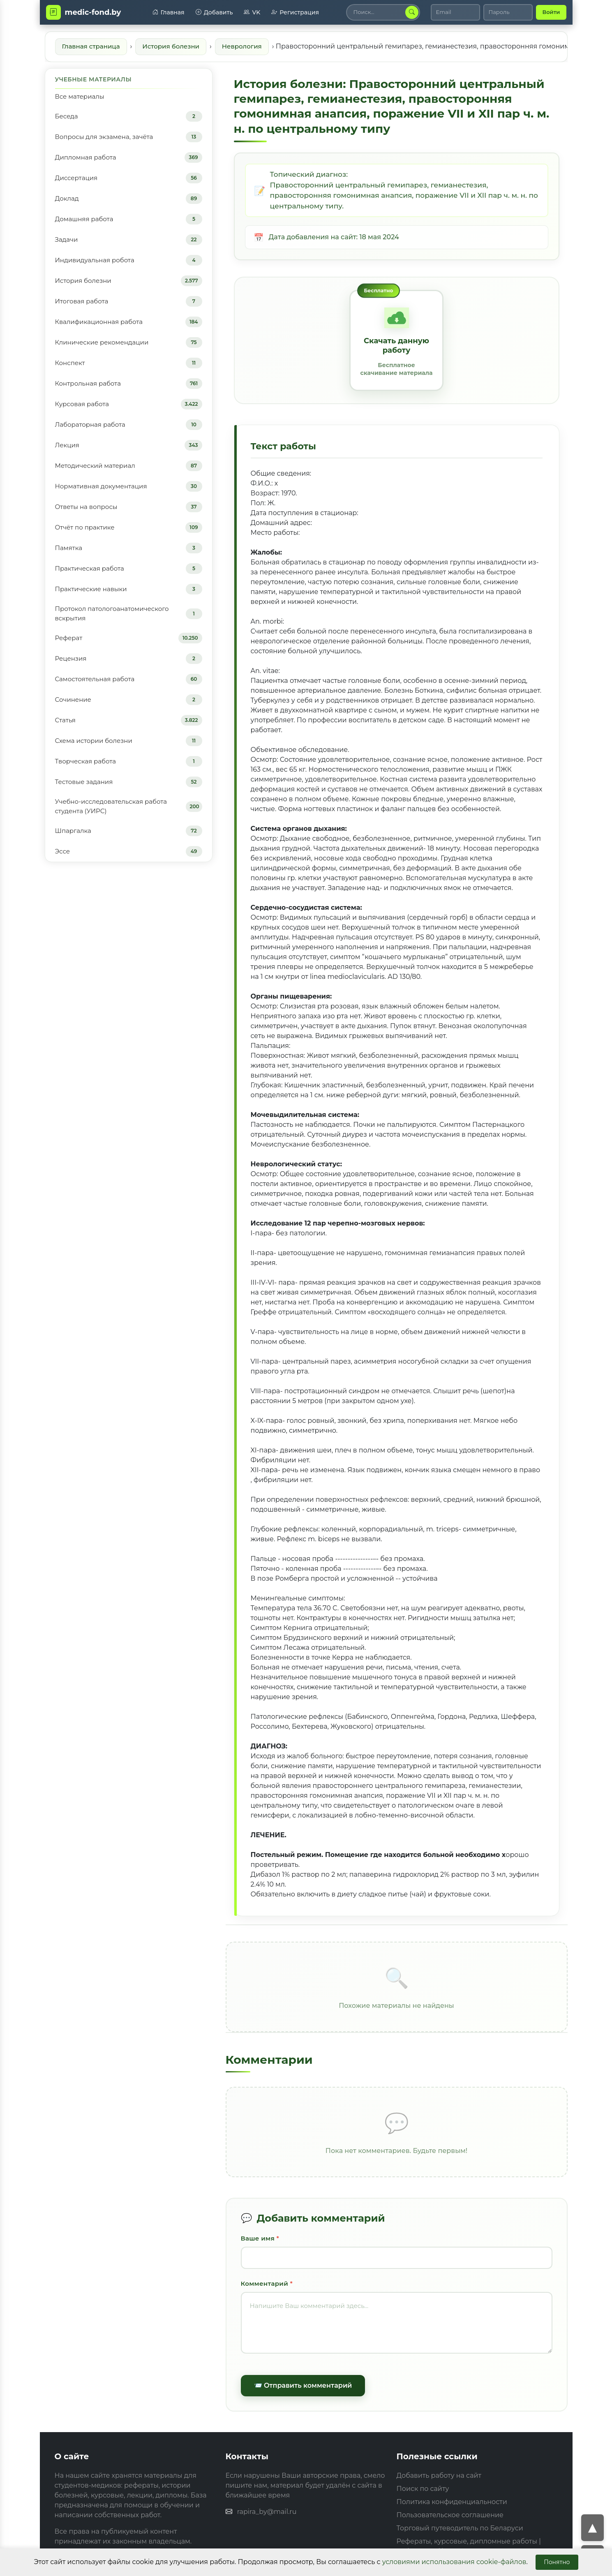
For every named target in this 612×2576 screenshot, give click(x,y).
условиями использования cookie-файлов (454, 2562)
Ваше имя (258, 2238)
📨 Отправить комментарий (303, 2385)
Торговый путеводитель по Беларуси (460, 2528)
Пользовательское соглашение (450, 2515)
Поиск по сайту (423, 2489)
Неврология (242, 46)
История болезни (170, 46)
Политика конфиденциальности (452, 2502)
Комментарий (265, 2283)
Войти (551, 12)
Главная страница (91, 46)
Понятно (557, 2562)
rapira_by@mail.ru (267, 2512)
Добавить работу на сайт (439, 2475)
